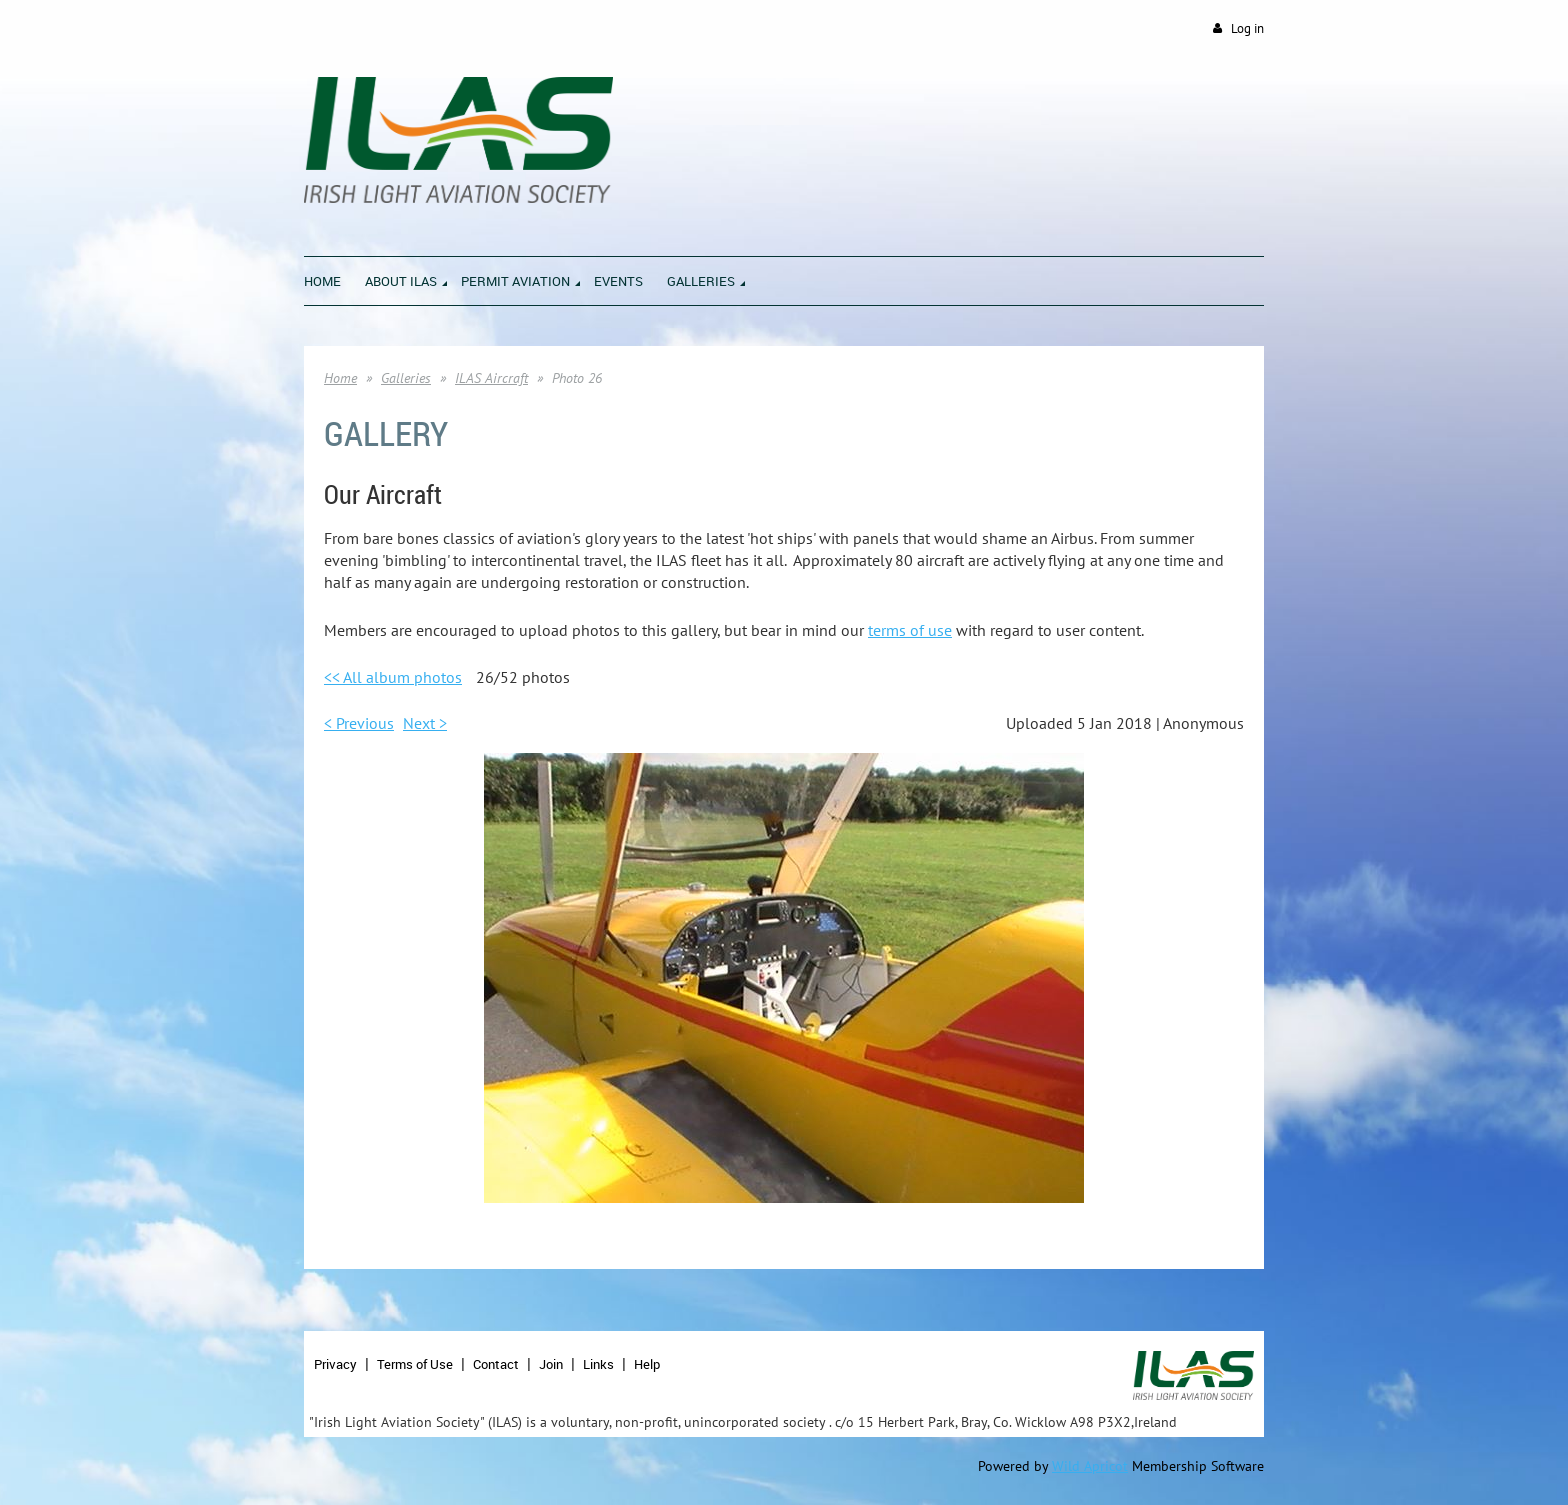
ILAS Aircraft (491, 378)
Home (340, 378)
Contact (496, 1364)
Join (551, 1364)
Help (647, 1364)
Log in (1247, 28)
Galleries (406, 378)
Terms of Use (415, 1364)
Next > (425, 723)
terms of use (910, 630)
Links (598, 1364)
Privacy (335, 1364)
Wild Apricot (1090, 1466)
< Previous (359, 723)
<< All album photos (393, 677)
